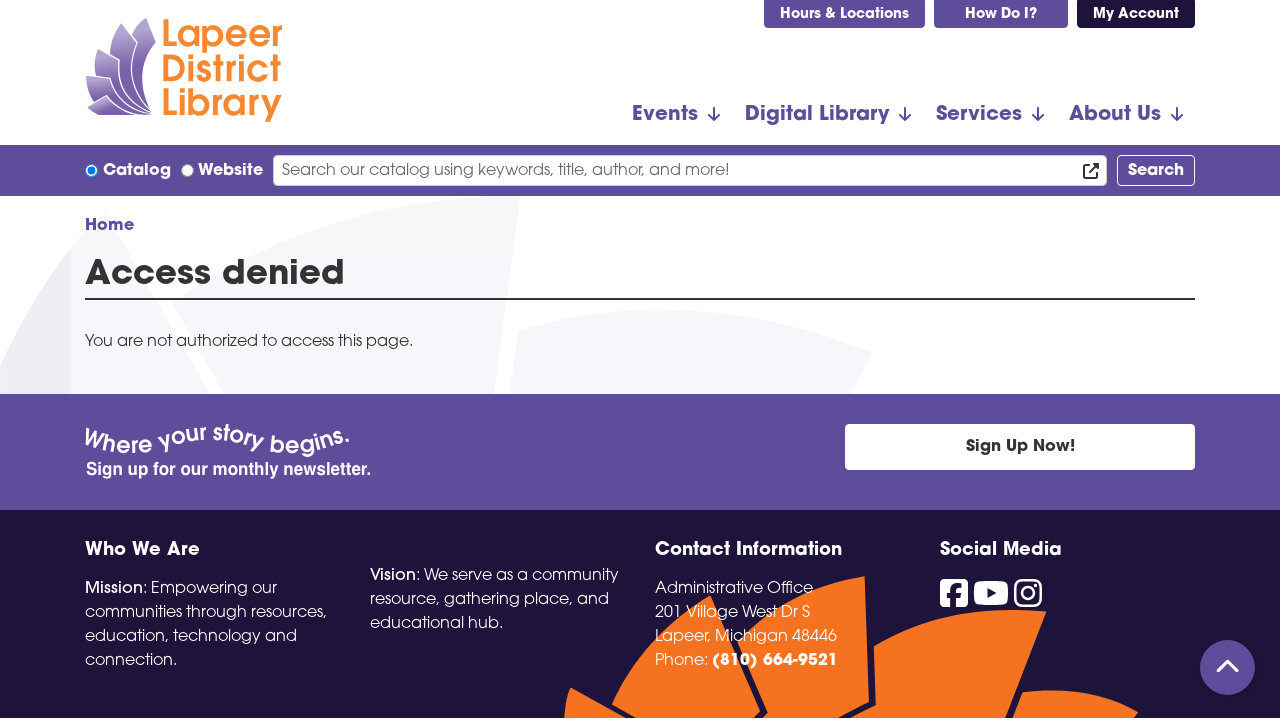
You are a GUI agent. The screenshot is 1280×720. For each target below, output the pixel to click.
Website (230, 171)
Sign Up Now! (1020, 447)
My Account (1136, 14)
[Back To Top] (1227, 667)
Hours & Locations (844, 14)
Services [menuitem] (979, 115)
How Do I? (1001, 14)
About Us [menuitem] (1115, 115)
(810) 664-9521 (775, 661)
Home (109, 226)
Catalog (137, 171)
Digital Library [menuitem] (817, 115)
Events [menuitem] (665, 115)
